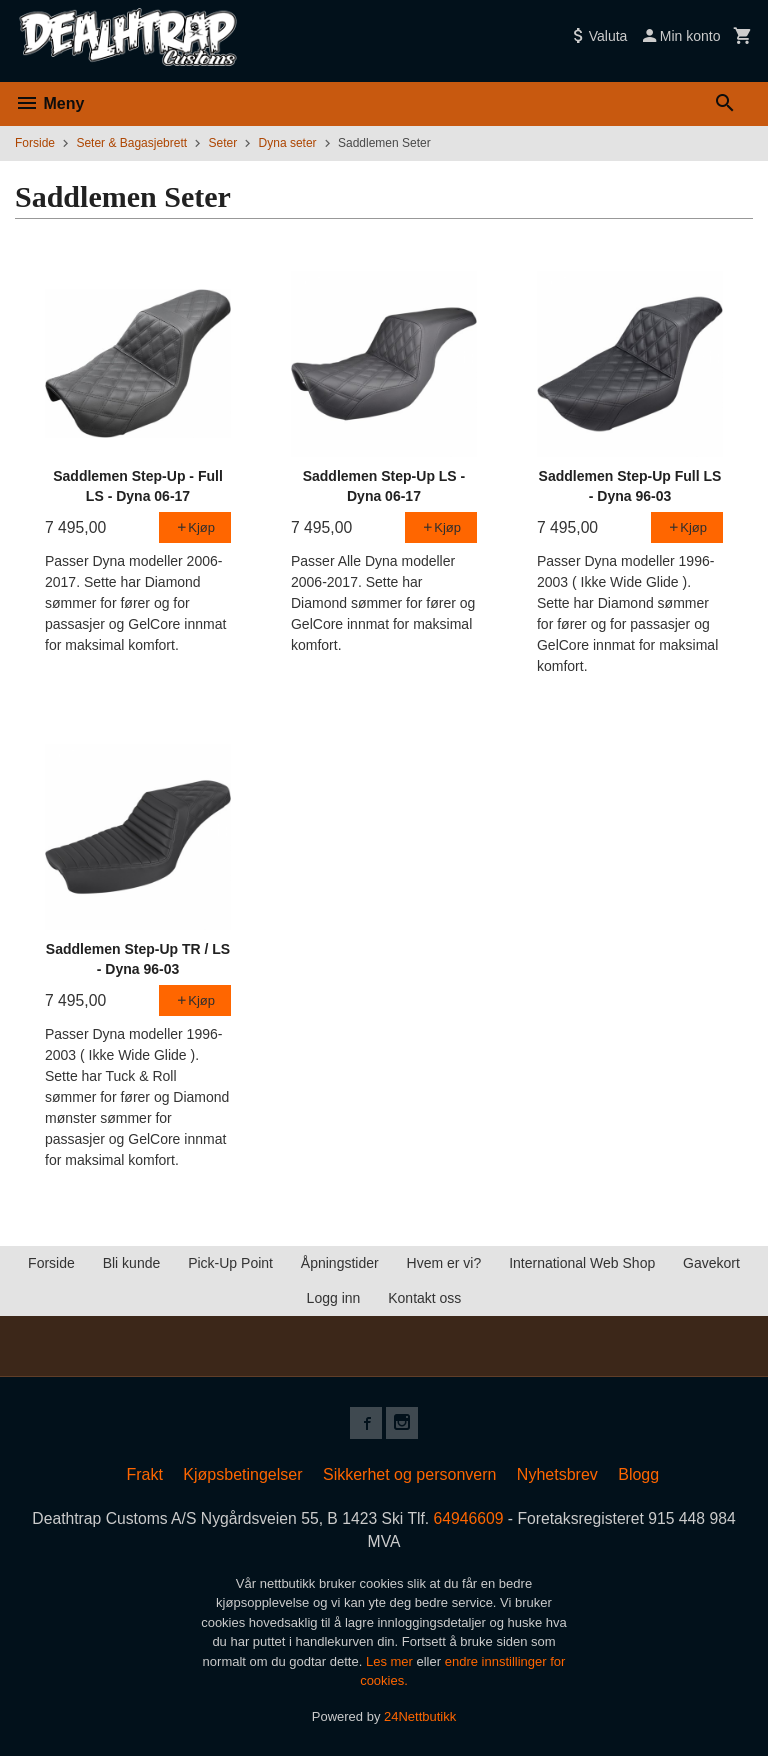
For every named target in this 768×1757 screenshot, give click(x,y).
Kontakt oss (424, 1298)
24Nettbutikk (420, 1717)
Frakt (144, 1474)
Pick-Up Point (230, 1263)
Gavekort (711, 1263)
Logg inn (334, 1298)
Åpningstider (340, 1263)
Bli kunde (132, 1263)
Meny (49, 103)
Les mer (391, 1662)
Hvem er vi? (444, 1263)
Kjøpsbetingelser (242, 1474)
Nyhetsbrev (557, 1474)
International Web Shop (582, 1263)
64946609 (470, 1518)
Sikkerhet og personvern (409, 1474)
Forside (35, 143)
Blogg (638, 1474)
